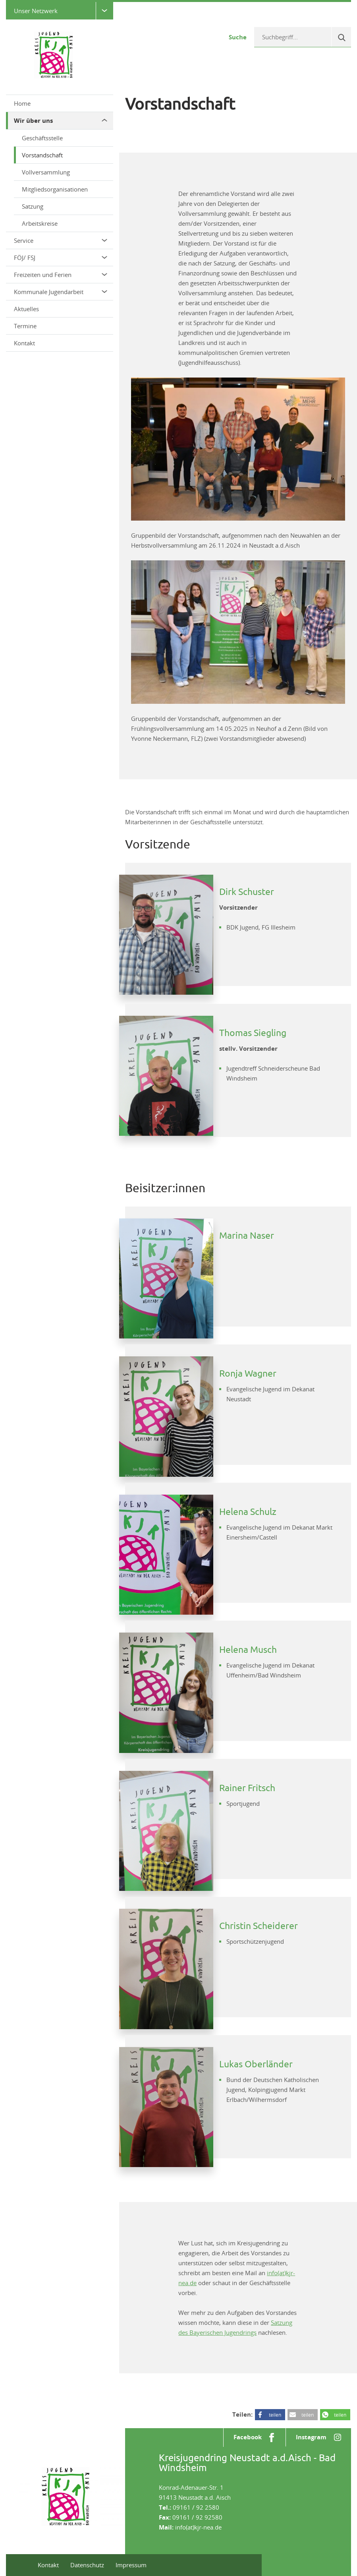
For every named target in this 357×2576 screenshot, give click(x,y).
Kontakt (24, 343)
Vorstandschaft (42, 155)
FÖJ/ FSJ (60, 257)
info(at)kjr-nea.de (198, 2527)
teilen (275, 2414)
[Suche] (341, 37)
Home (22, 103)
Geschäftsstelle (42, 138)
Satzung (32, 206)
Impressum (131, 2565)
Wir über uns (60, 120)
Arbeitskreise (40, 223)
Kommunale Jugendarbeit (60, 292)
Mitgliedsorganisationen (55, 189)
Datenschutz (87, 2565)
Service (60, 240)
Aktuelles (26, 309)
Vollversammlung (46, 172)
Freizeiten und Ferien (60, 275)
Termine (25, 326)
